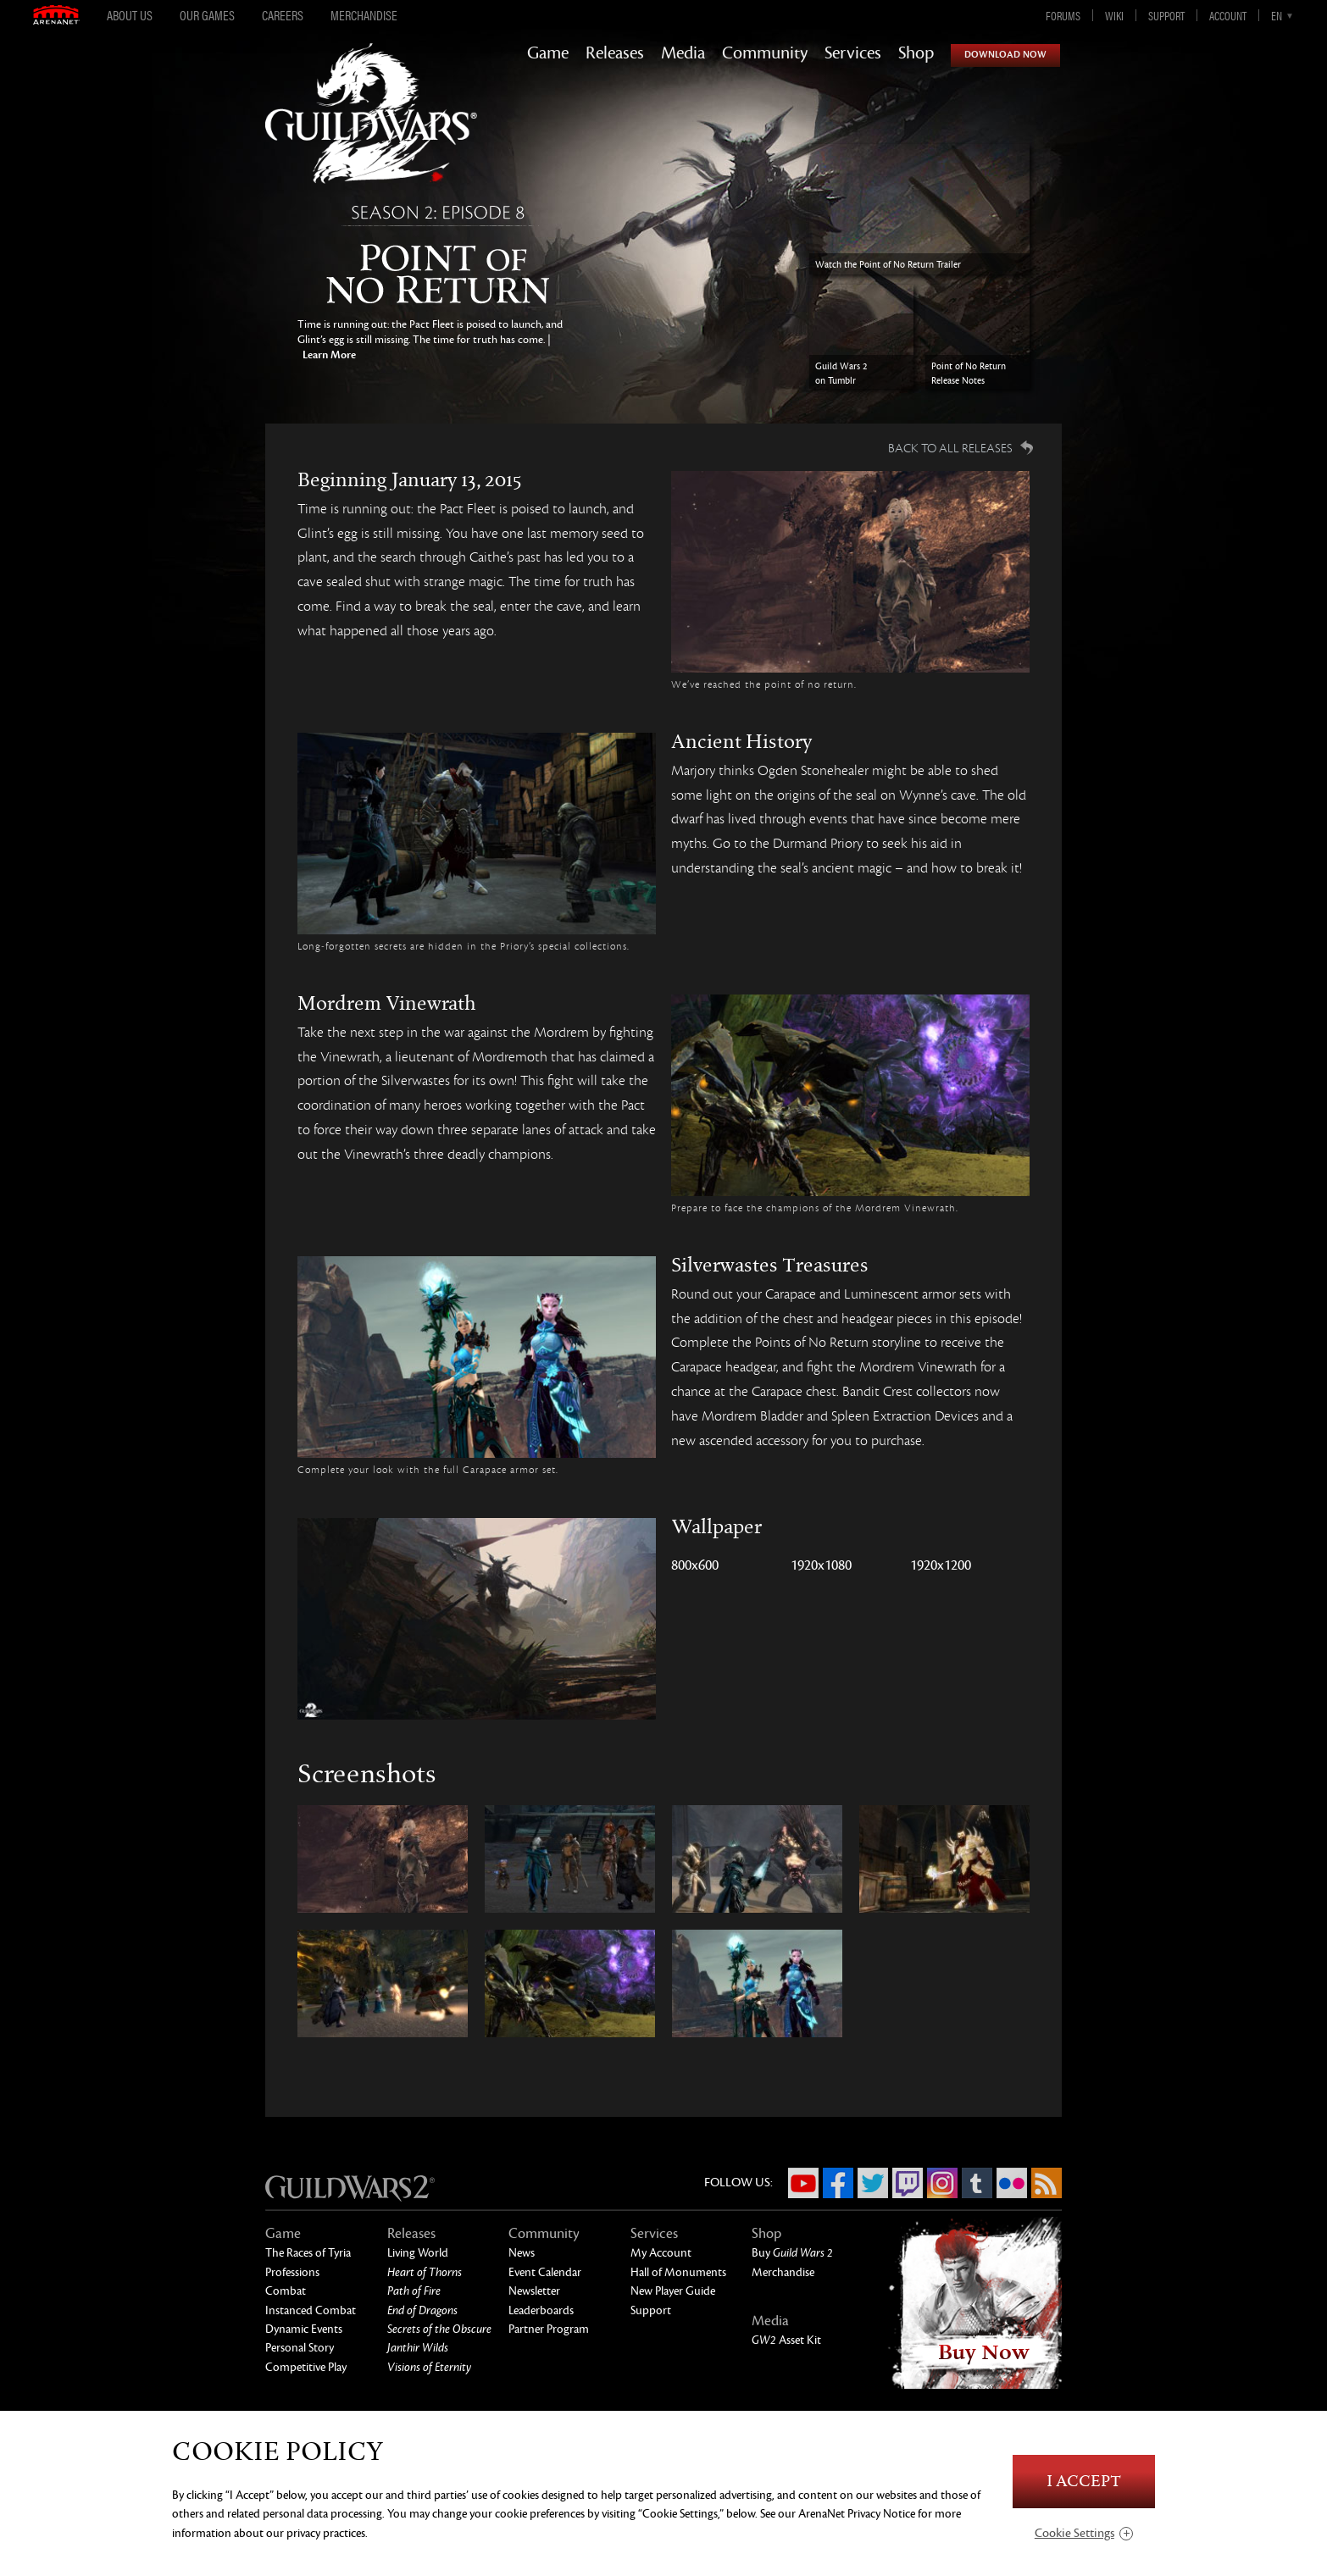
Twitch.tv (907, 2183)
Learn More (328, 355)
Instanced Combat (310, 2310)
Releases (615, 53)
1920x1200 (940, 1565)
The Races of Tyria (308, 2253)
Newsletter (534, 2291)
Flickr (1012, 2183)
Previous (233, 282)
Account (1227, 15)
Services (853, 53)
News (521, 2253)
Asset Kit (786, 2340)
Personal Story (299, 2348)
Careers (282, 15)
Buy (792, 2253)
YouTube (803, 2183)
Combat (285, 2291)
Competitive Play (306, 2367)
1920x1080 (821, 1565)
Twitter (873, 2183)
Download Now (1005, 54)
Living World (417, 2253)
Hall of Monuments (678, 2272)
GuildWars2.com (371, 131)
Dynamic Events (303, 2329)
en (1276, 15)
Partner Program (548, 2329)
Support (1166, 15)
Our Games (207, 15)
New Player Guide (672, 2291)
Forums (1063, 15)
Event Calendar (544, 2272)
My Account (660, 2253)
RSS (1046, 2183)
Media (683, 53)
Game (548, 53)
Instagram (942, 2183)
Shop (916, 53)
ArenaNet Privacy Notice (856, 2514)
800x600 (695, 1565)
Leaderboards (541, 2310)
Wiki (1114, 15)
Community (765, 53)
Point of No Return (441, 258)
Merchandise (363, 15)
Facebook (838, 2183)
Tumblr (977, 2183)
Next (1093, 282)
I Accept (1084, 2481)
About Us (130, 15)
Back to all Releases (950, 448)
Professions (292, 2272)
